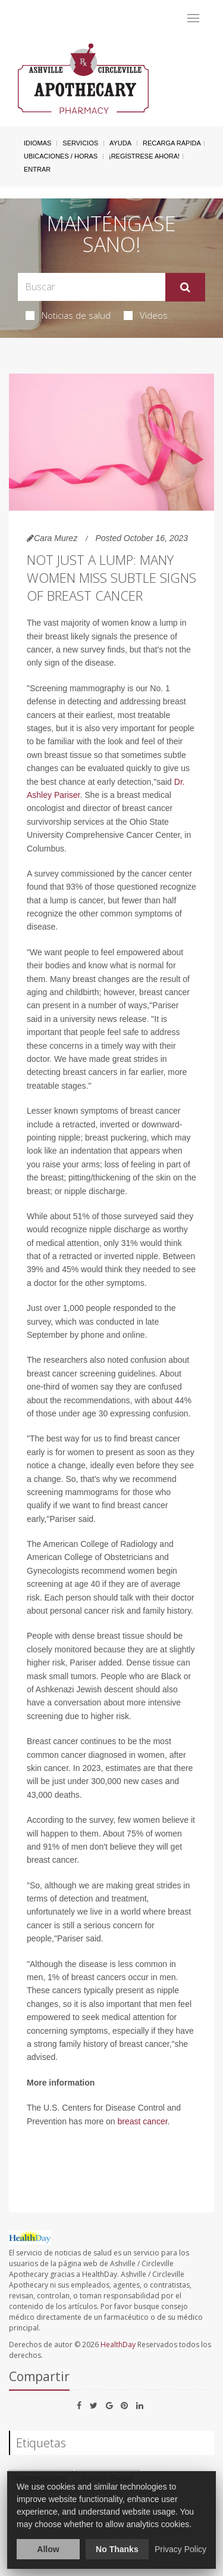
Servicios (80, 143)
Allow (48, 2549)
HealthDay (118, 2344)
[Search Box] (91, 287)
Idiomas (37, 143)
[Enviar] (185, 287)
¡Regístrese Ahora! (144, 156)
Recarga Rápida (172, 143)
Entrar (37, 169)
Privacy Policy (180, 2549)
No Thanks (117, 2549)
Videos (146, 315)
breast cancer (143, 2121)
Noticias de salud (68, 315)
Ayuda (120, 143)
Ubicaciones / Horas (61, 156)
